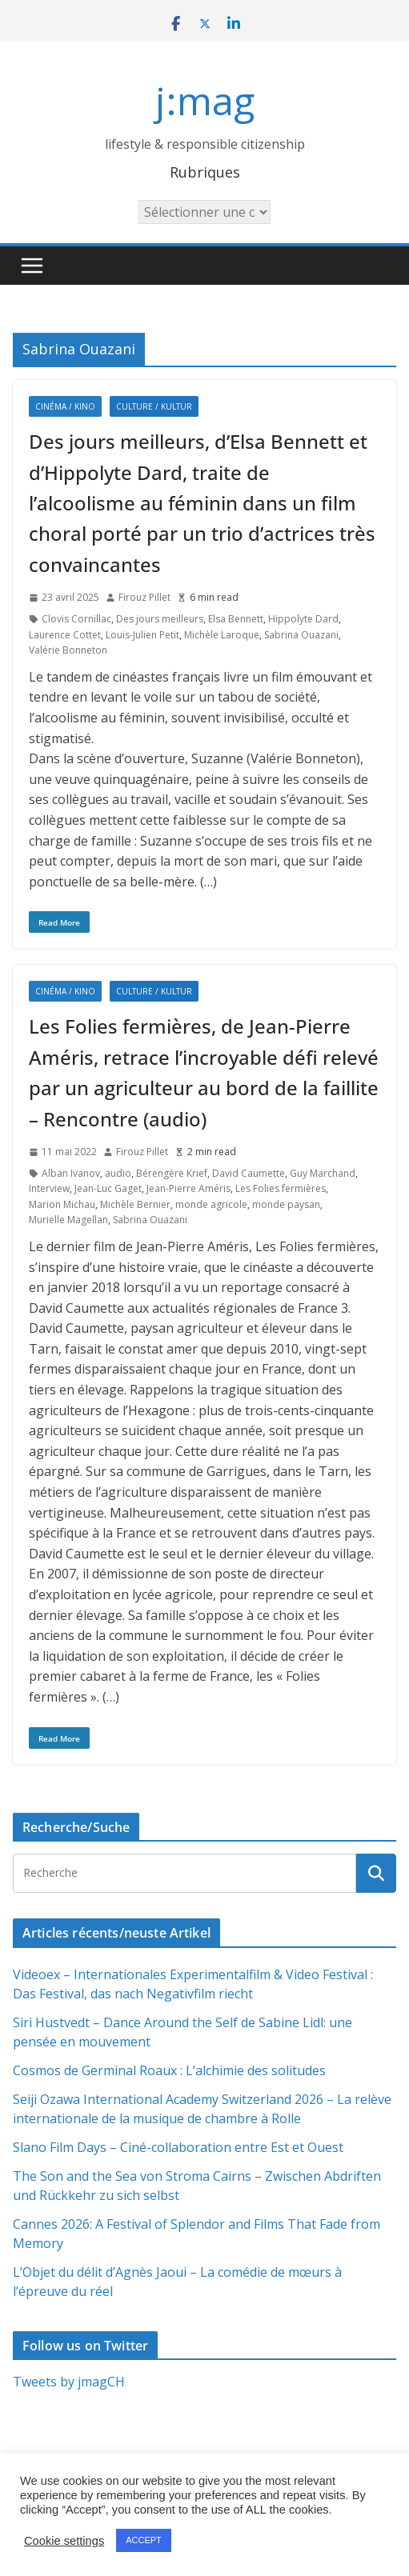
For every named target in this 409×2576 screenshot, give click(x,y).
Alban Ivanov (71, 1173)
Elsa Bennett (235, 619)
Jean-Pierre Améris (188, 1188)
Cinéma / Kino (65, 406)
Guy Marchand (322, 1173)
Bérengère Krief (171, 1173)
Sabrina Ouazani (301, 635)
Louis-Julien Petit (142, 635)
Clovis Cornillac (76, 619)
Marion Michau (62, 1204)
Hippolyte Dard (303, 619)
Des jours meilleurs (159, 619)
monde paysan (286, 1204)
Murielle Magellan (68, 1219)
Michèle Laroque (221, 635)
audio (118, 1173)
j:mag (205, 100)
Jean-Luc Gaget (108, 1188)
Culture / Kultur (154, 406)
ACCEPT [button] (144, 2540)
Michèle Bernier (135, 1204)
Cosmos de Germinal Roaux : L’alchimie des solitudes (169, 2070)
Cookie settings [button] (64, 2540)
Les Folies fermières (280, 1188)
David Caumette (248, 1173)
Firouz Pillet (144, 597)
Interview (49, 1188)
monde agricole (211, 1204)
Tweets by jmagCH (69, 2381)
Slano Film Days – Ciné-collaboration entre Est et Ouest (178, 2147)
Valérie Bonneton (68, 650)
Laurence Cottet (65, 635)
